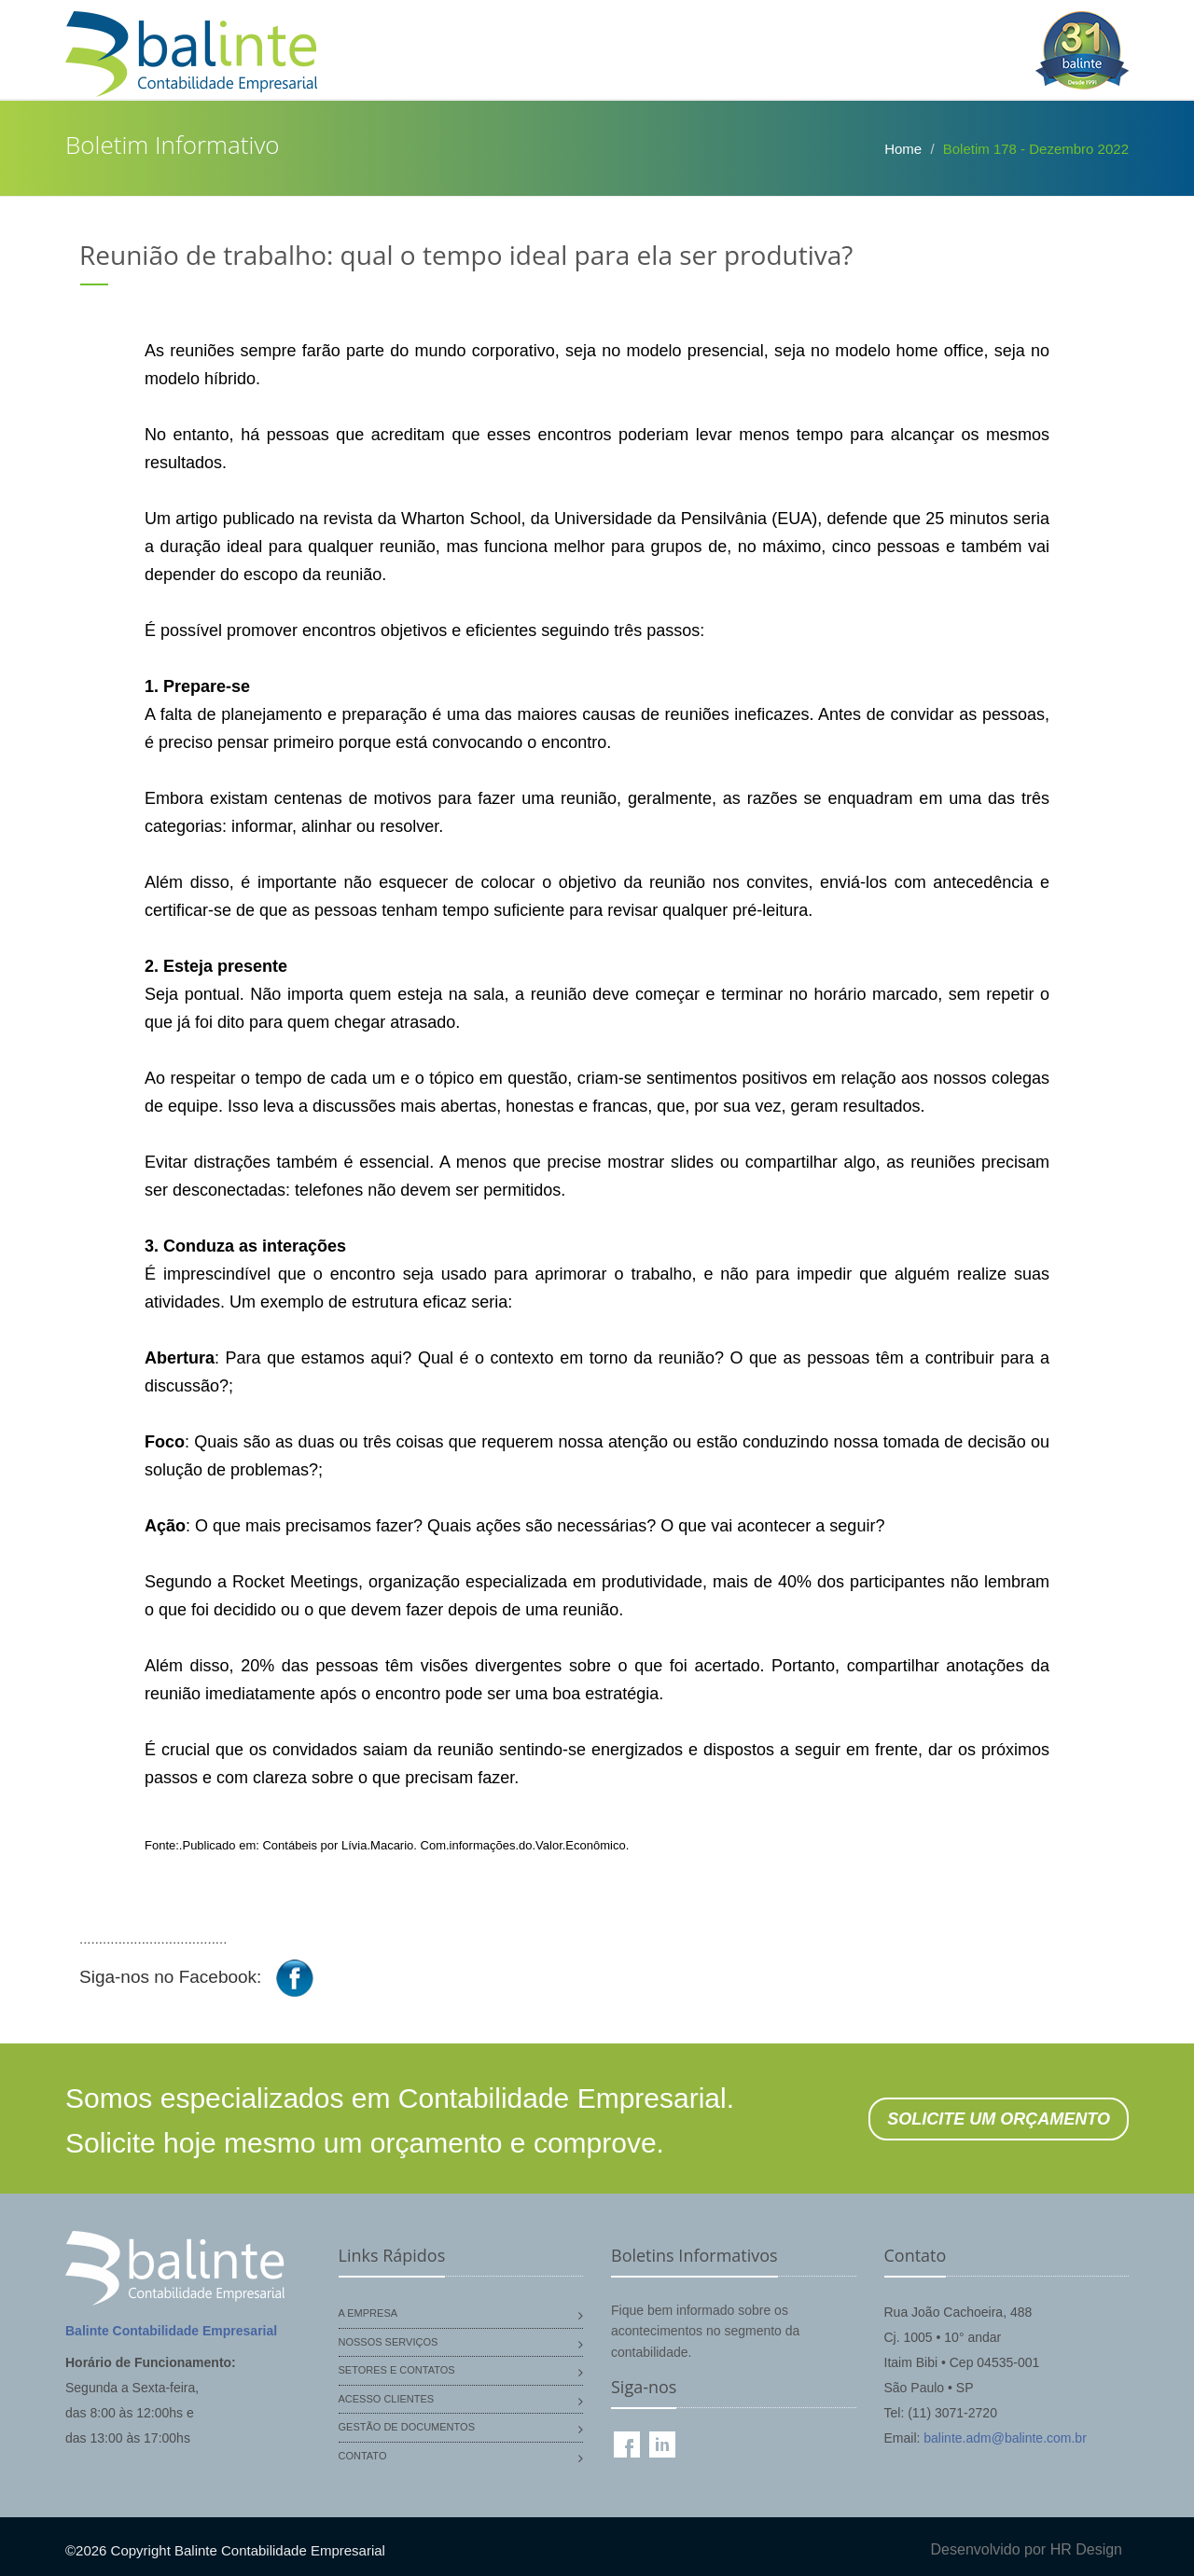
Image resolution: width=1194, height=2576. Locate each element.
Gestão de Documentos (407, 2426)
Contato (363, 2455)
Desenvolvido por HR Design (1026, 2549)
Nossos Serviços (388, 2341)
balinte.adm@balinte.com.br (1005, 2438)
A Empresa (368, 2313)
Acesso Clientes (387, 2398)
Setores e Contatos (397, 2369)
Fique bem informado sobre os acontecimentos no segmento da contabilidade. (705, 2331)
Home (903, 149)
